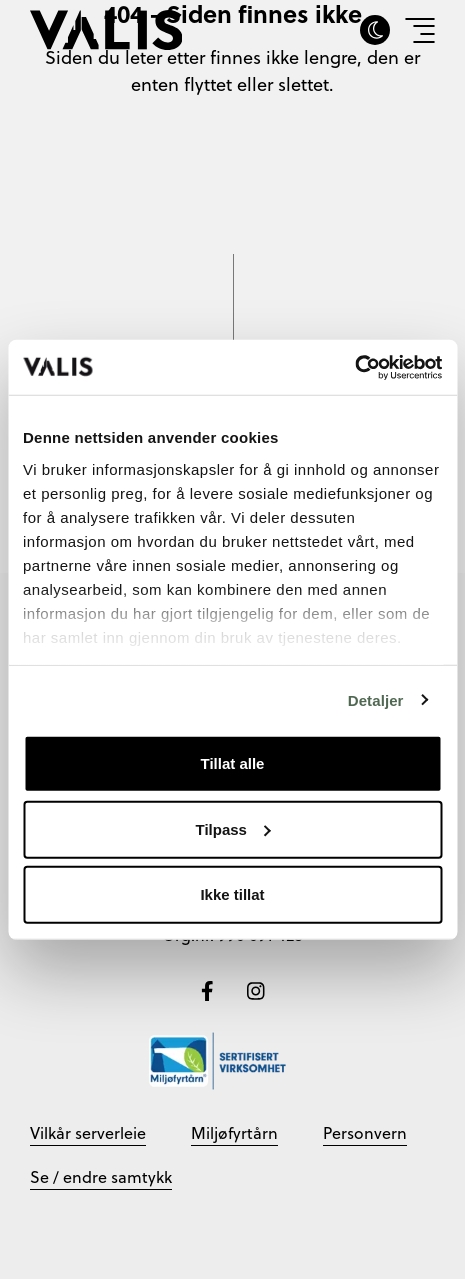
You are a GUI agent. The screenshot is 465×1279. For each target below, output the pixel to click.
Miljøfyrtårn (234, 1133)
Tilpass (233, 828)
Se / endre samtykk (101, 1177)
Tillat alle (233, 763)
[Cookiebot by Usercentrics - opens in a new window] (354, 367)
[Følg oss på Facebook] (209, 989)
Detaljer (376, 699)
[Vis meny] (420, 30)
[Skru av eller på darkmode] (375, 30)
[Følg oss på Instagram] (256, 989)
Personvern (365, 1133)
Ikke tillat (232, 894)
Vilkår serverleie (88, 1133)
